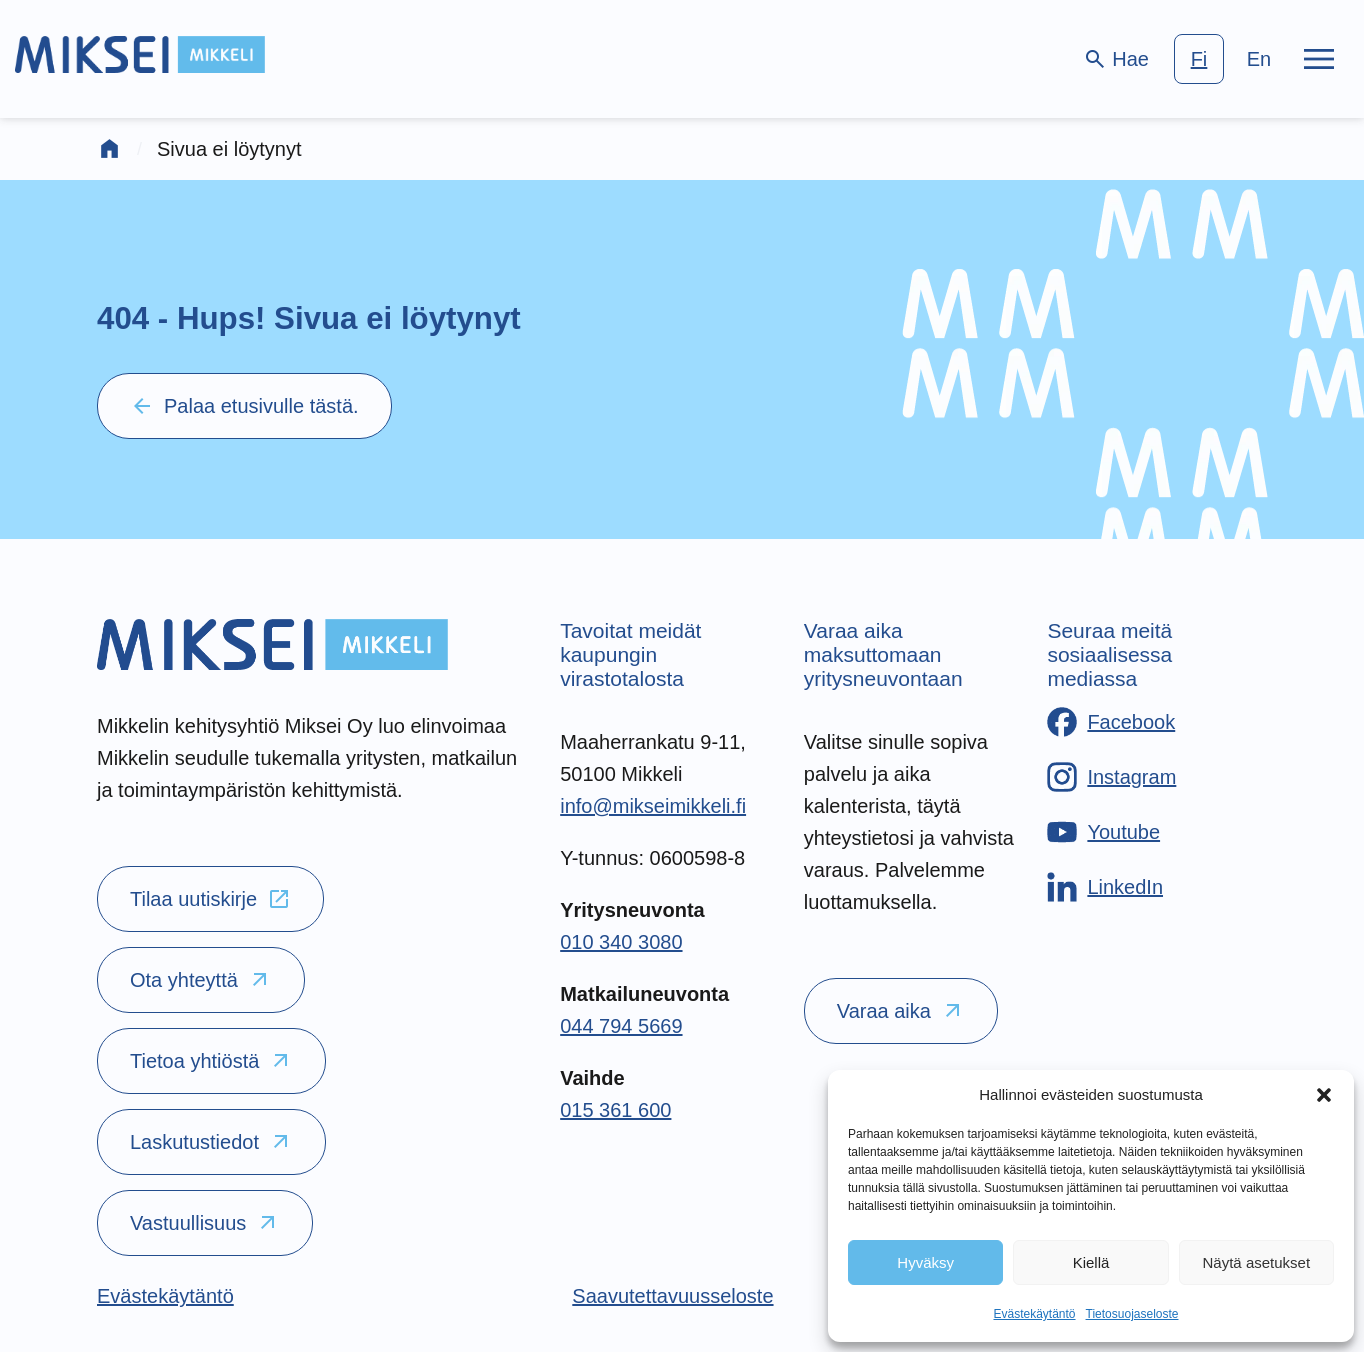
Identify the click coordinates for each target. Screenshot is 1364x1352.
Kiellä (1091, 1262)
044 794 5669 (621, 1026)
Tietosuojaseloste (1132, 1314)
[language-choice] (1229, 59)
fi (1199, 59)
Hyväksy (925, 1262)
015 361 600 (615, 1110)
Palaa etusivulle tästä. (244, 406)
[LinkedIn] (1105, 887)
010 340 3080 (621, 942)
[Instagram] (1111, 777)
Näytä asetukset (1257, 1262)
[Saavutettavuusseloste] (672, 1296)
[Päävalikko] (1319, 59)
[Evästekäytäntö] (165, 1296)
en (1259, 59)
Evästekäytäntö (1034, 1314)
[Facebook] (1111, 722)
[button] (1324, 1095)
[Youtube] (1103, 832)
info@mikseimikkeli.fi (653, 806)
